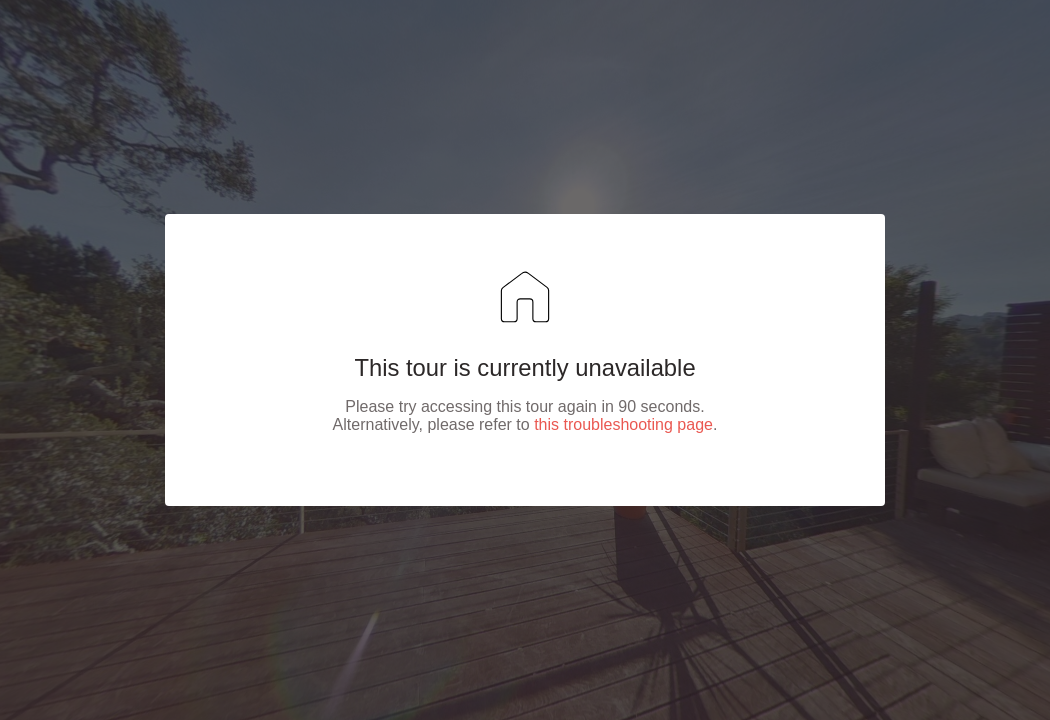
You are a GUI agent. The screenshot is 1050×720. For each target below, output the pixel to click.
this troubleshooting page (623, 424)
